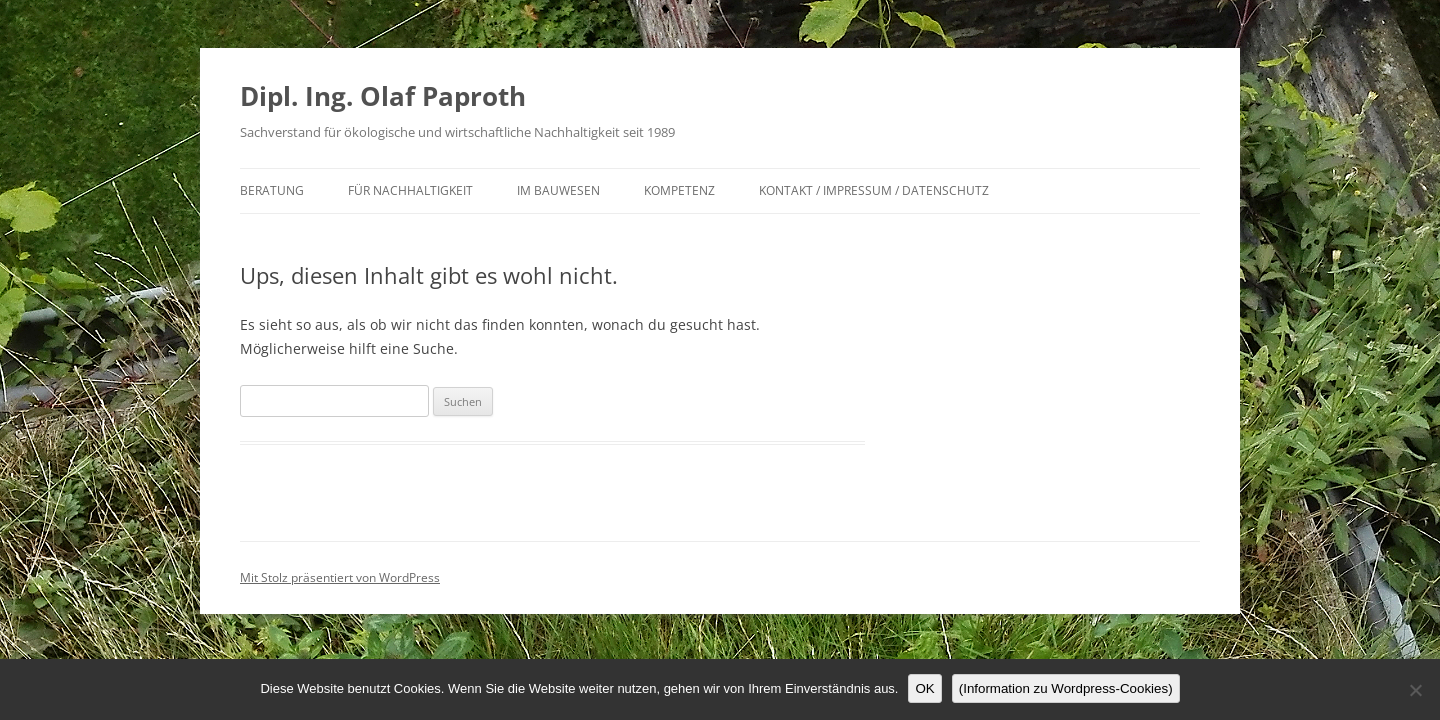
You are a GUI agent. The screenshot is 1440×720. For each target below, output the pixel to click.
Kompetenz (679, 190)
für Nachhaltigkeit (410, 190)
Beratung (272, 190)
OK (924, 688)
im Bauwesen (558, 190)
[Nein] (1415, 690)
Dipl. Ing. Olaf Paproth (383, 96)
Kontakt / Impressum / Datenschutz (874, 190)
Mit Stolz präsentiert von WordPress (340, 577)
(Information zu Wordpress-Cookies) (1066, 688)
